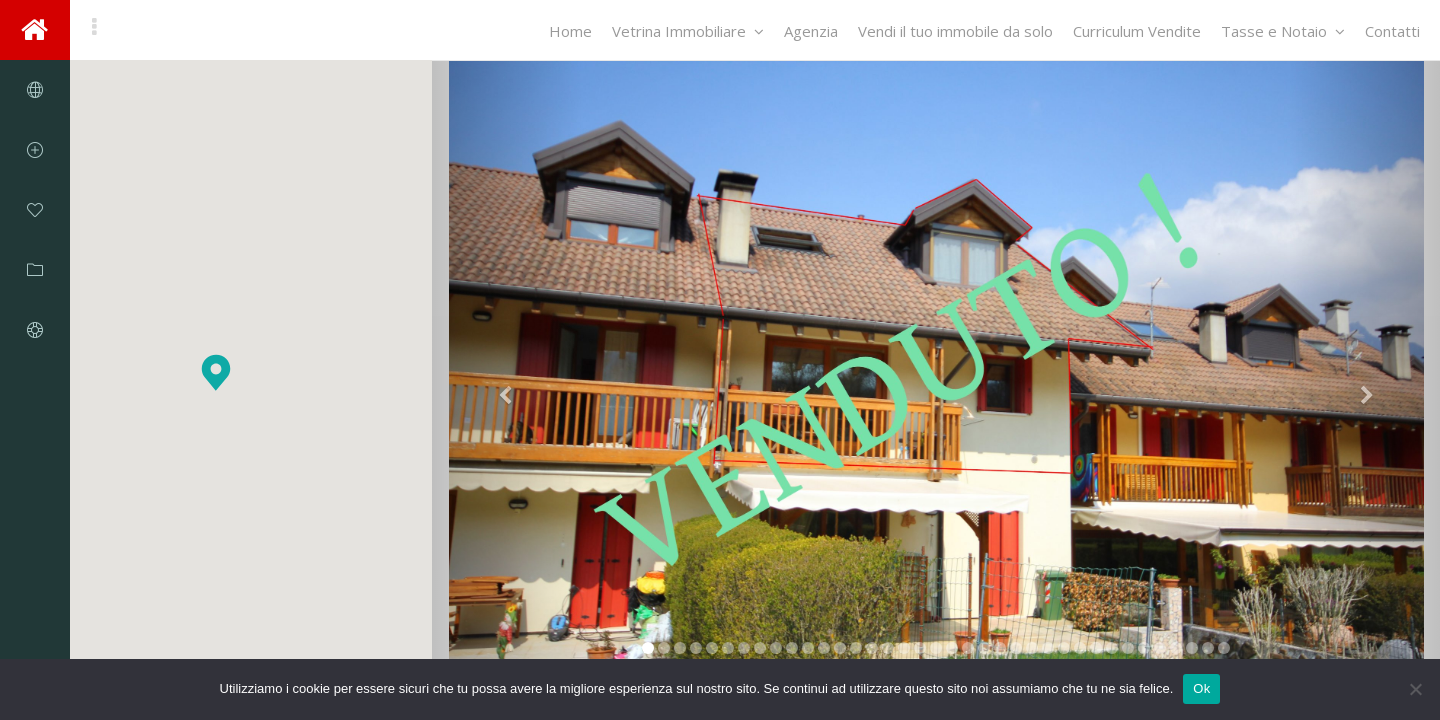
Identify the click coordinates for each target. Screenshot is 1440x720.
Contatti (1392, 31)
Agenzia (811, 31)
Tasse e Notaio (1283, 31)
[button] (216, 372)
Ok (1201, 688)
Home (570, 31)
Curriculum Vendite (1137, 31)
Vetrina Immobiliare (688, 31)
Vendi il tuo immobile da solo (955, 31)
